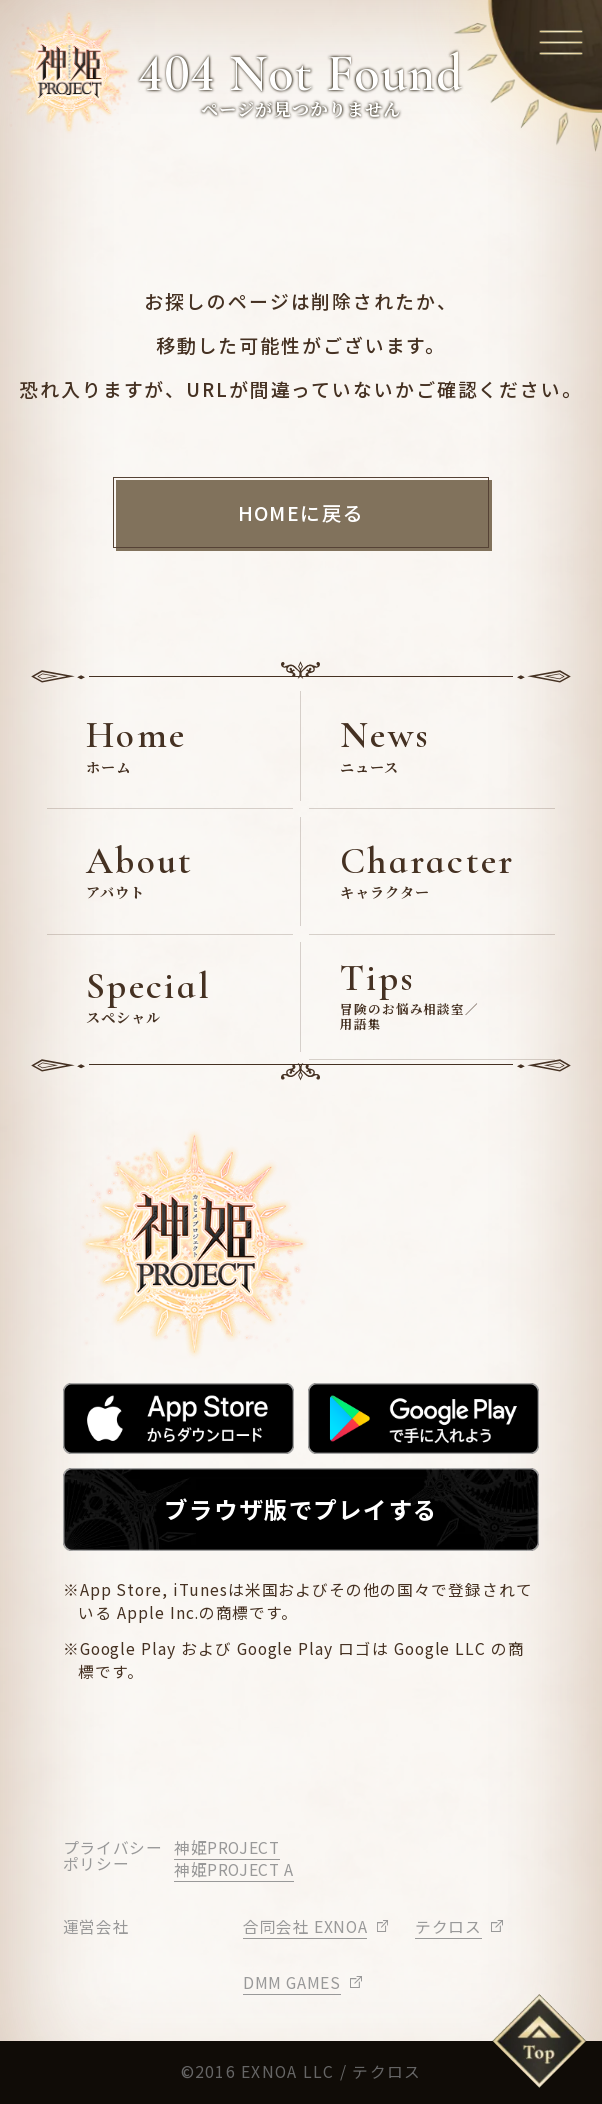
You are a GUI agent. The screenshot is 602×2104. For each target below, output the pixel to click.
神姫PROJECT (227, 1847)
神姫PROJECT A (234, 1869)
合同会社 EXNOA (305, 1926)
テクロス (448, 1926)
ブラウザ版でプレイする (301, 1509)
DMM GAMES (292, 1982)
